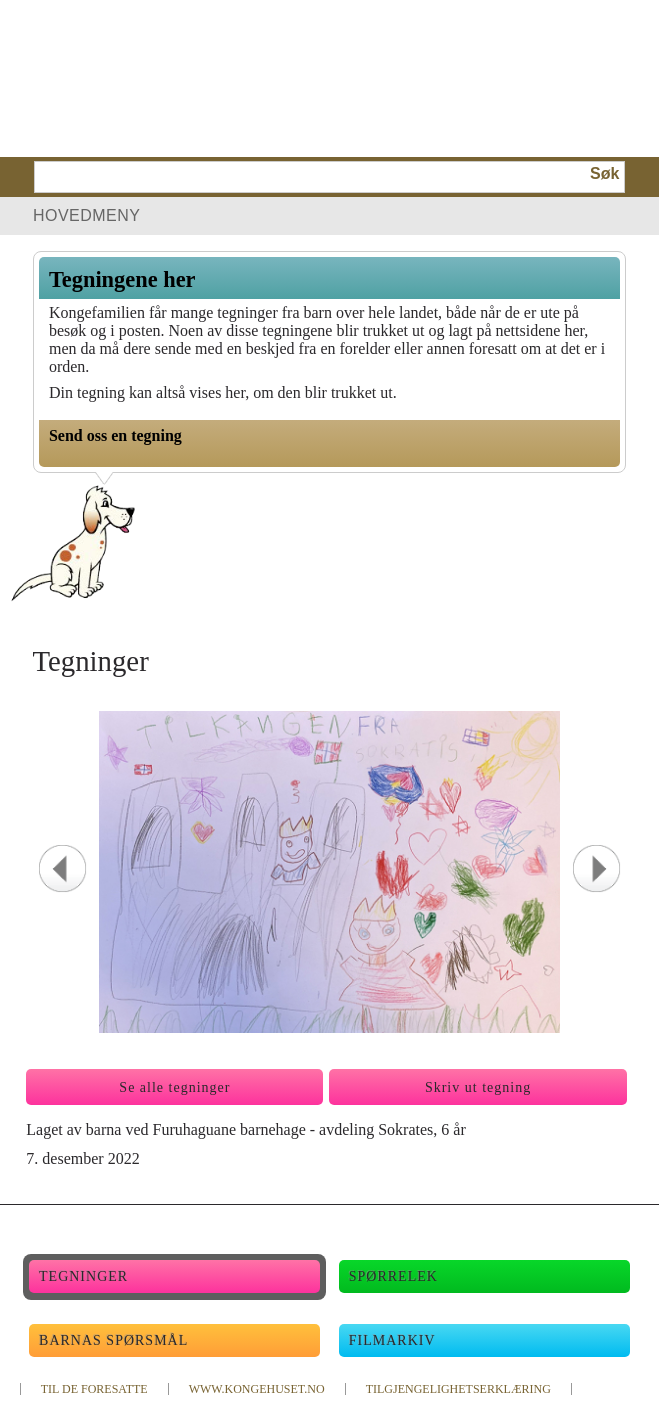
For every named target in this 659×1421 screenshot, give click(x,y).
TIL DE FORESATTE (94, 1389)
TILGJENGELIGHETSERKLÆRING (458, 1389)
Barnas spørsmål (113, 1340)
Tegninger (83, 1276)
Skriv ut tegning (478, 1087)
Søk (604, 173)
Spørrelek (393, 1276)
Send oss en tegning (115, 435)
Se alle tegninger (174, 1087)
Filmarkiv (392, 1340)
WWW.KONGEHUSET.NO (257, 1389)
